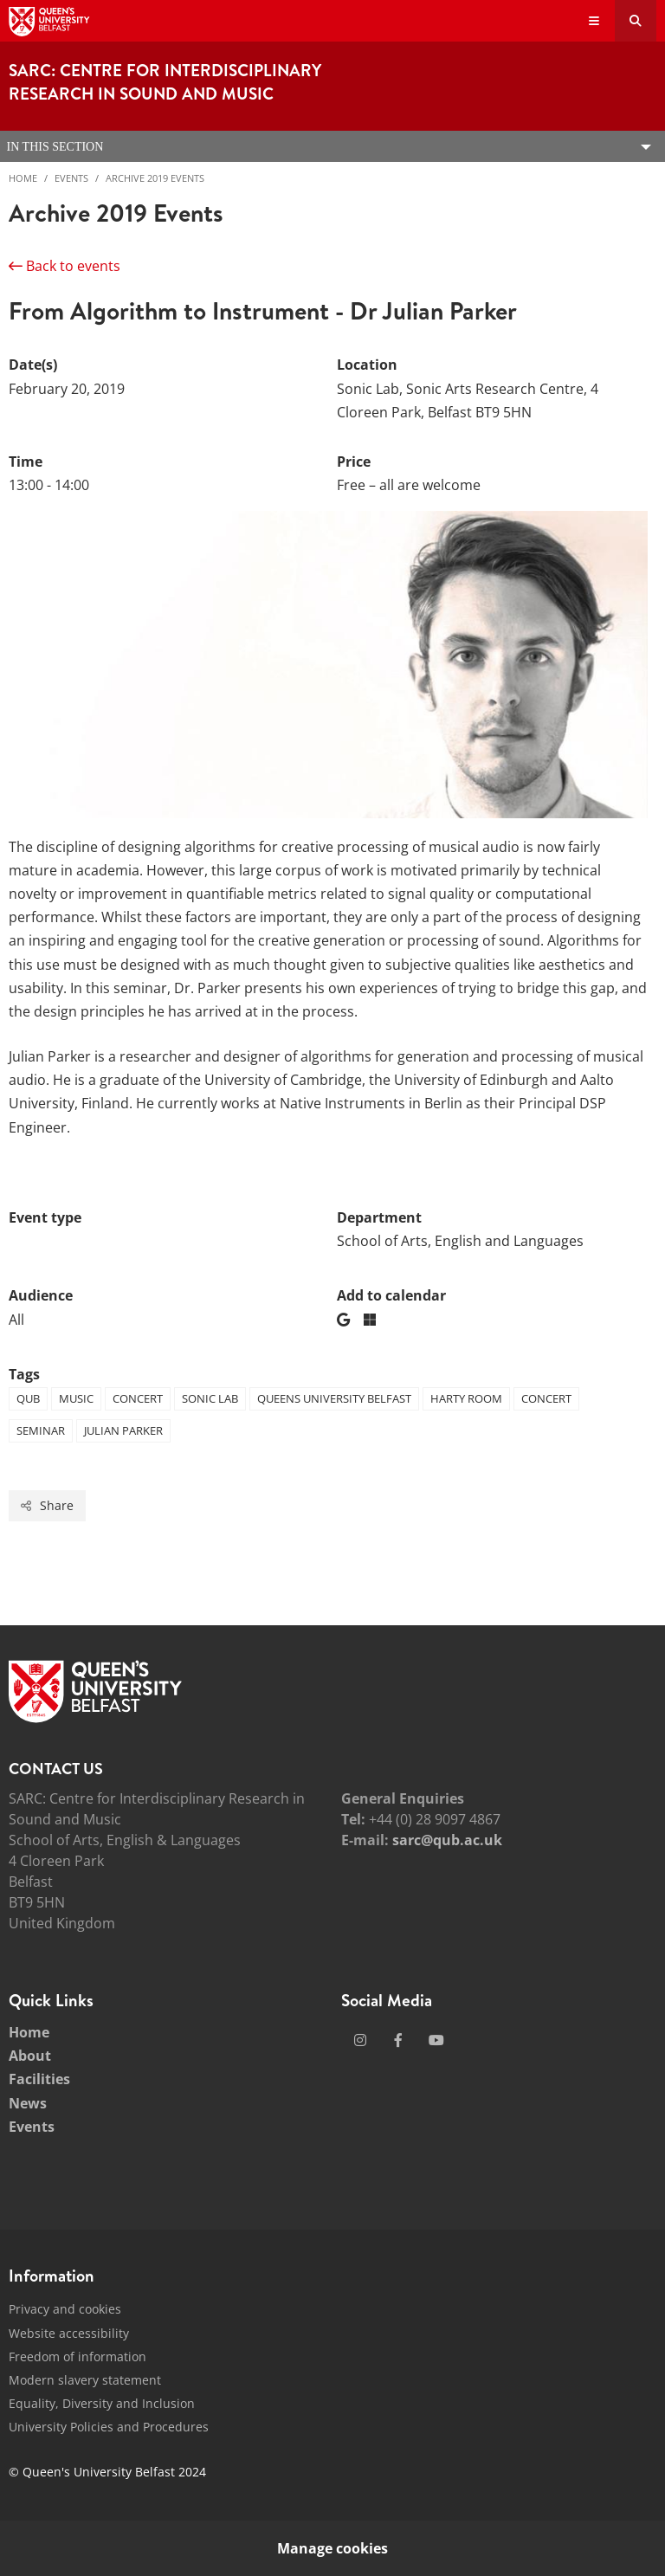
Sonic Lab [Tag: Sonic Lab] (210, 1398)
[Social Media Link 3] (436, 2040)
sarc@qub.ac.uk (447, 1840)
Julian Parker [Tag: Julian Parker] (123, 1430)
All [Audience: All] (16, 1319)
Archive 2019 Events (155, 177)
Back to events (64, 265)
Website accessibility (69, 2333)
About (30, 2055)
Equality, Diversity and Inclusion (102, 2403)
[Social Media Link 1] (360, 2040)
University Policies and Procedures (109, 2426)
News (28, 2103)
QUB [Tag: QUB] (28, 1398)
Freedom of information (77, 2356)
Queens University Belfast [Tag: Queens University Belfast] (334, 1398)
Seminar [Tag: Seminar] (40, 1430)
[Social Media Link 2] (398, 2040)
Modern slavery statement (85, 2380)
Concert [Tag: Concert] (138, 1398)
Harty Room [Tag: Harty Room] (466, 1398)
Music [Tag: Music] (76, 1398)
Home (23, 177)
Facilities (39, 2079)
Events (71, 177)
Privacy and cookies (65, 2309)
